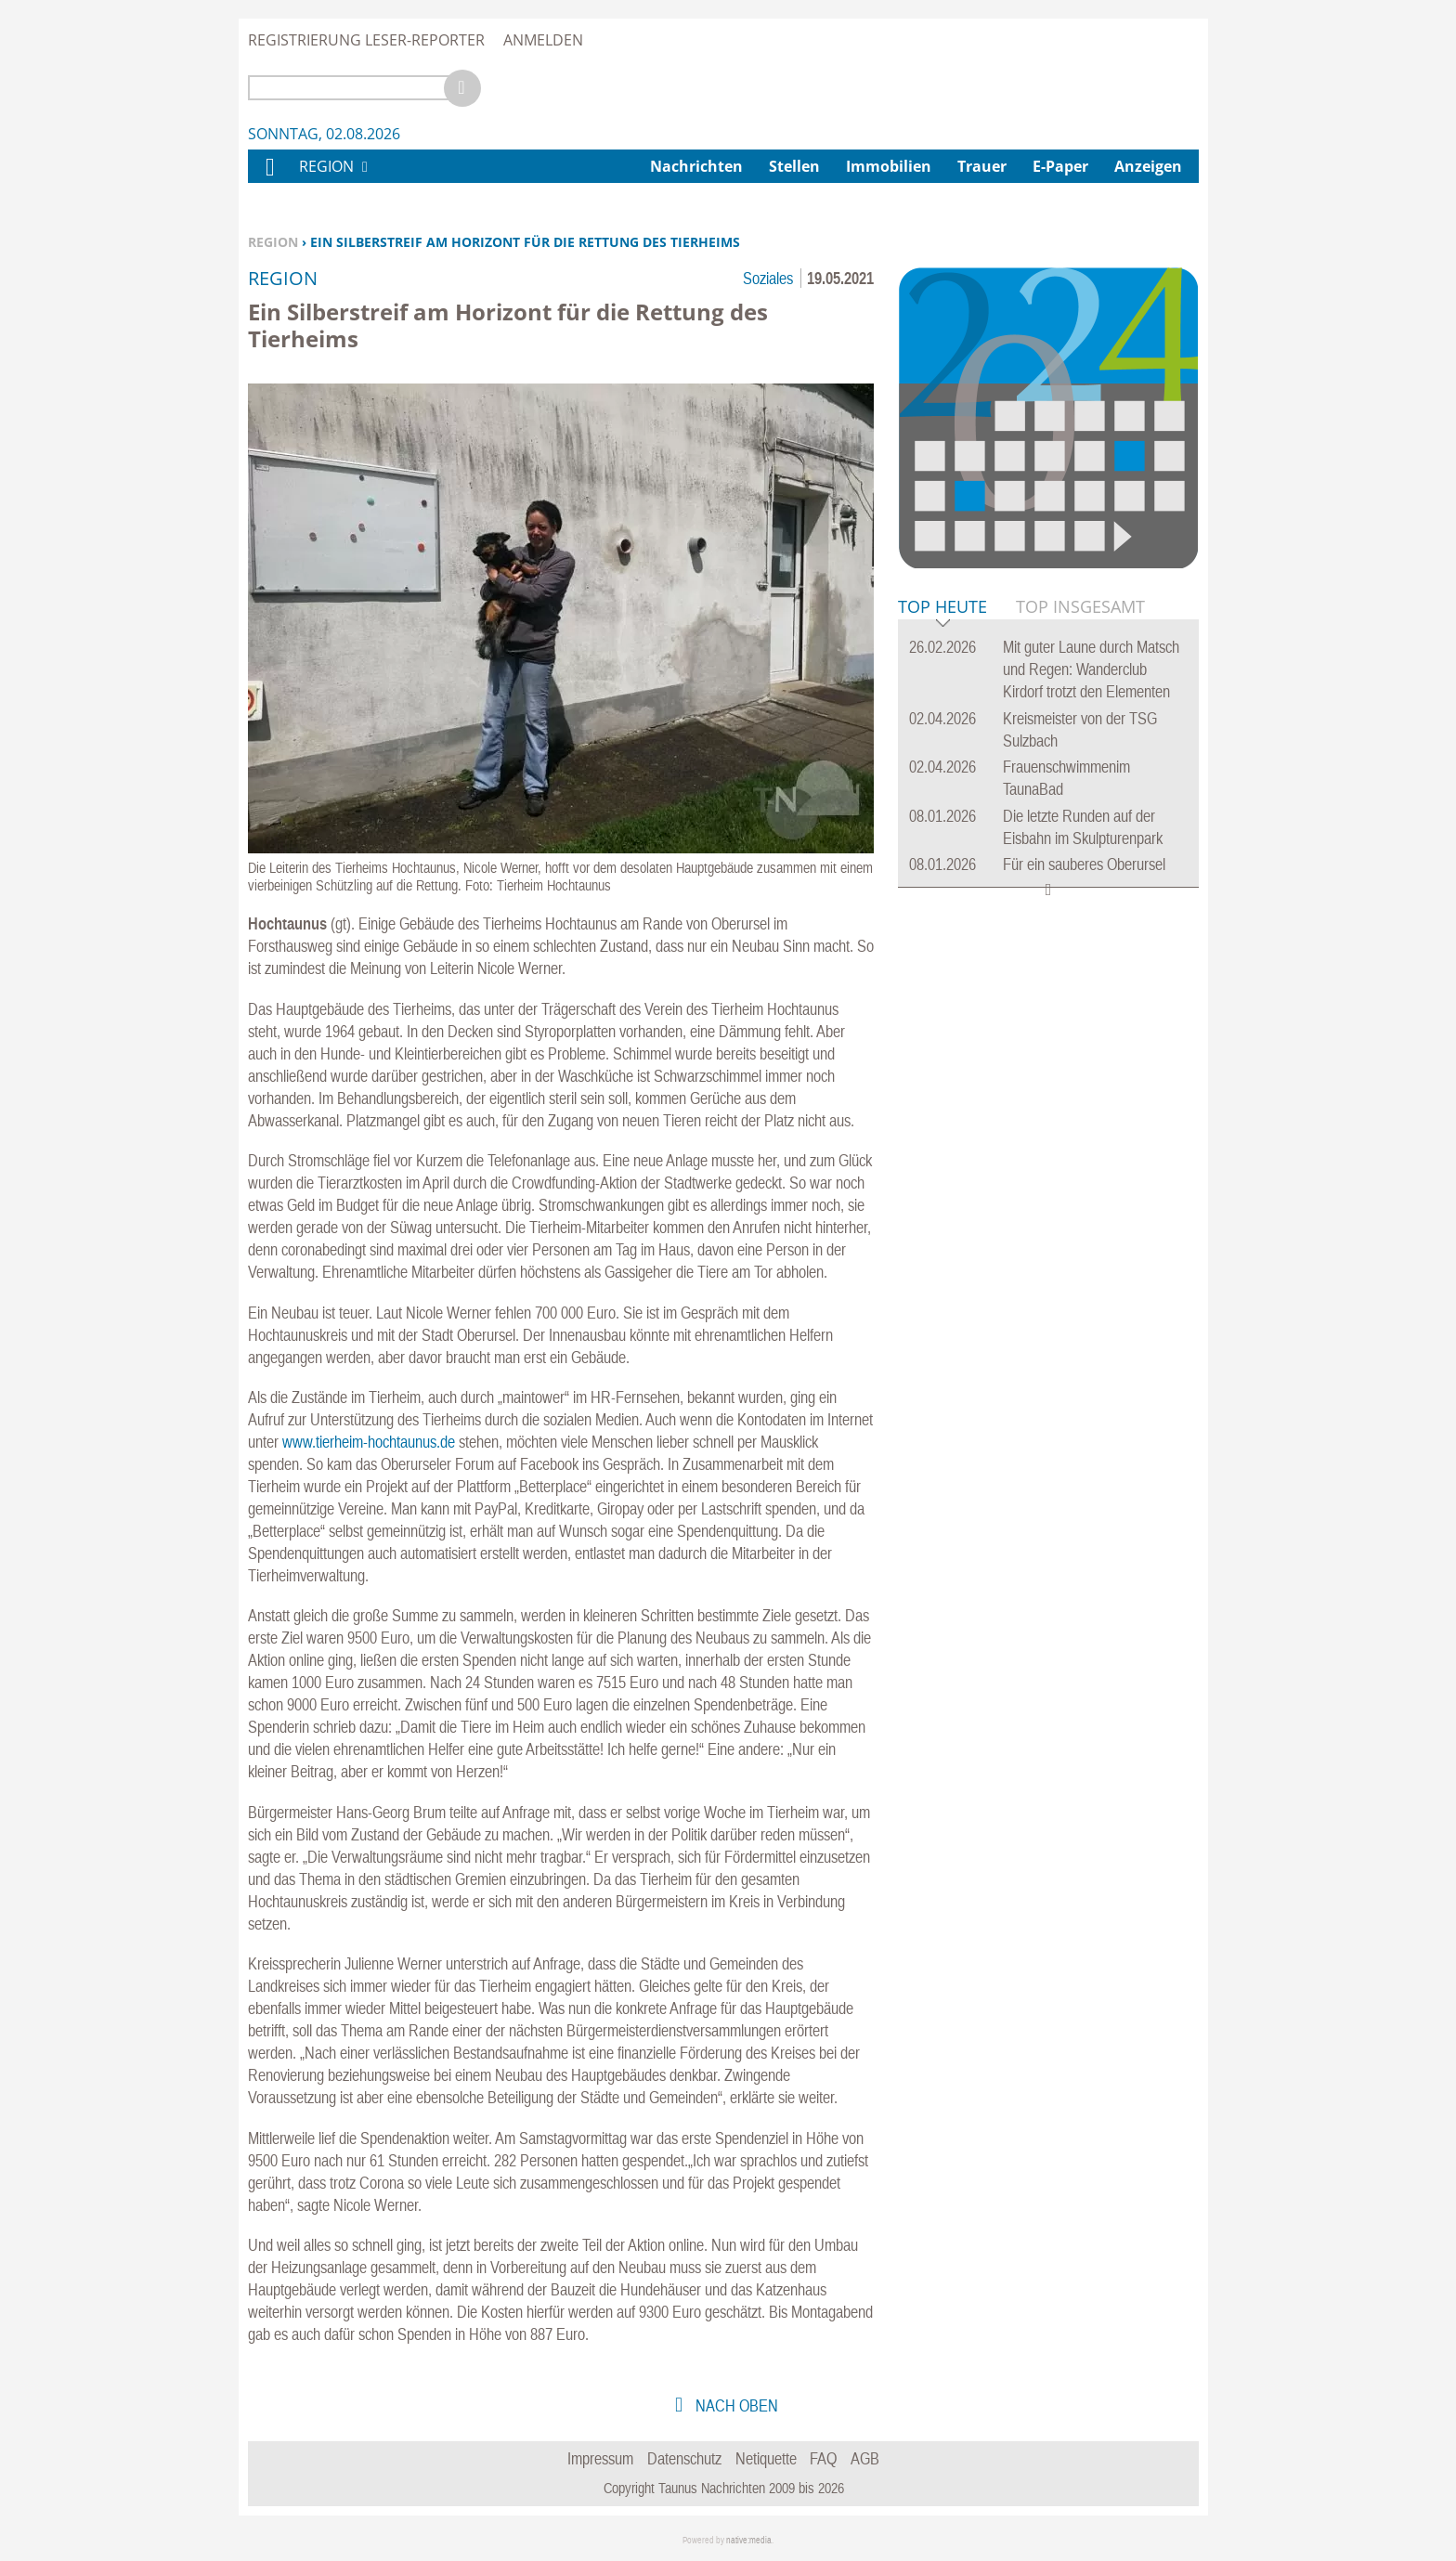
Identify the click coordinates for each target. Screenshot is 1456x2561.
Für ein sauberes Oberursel (1084, 864)
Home (269, 179)
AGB (865, 2458)
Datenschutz (684, 2458)
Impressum (600, 2458)
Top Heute (942, 608)
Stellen (794, 166)
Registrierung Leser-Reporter (366, 40)
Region (273, 242)
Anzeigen (1148, 166)
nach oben (735, 2405)
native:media (749, 2540)
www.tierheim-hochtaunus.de (368, 1441)
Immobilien (888, 166)
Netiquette (766, 2458)
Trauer (982, 166)
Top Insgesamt (1080, 606)
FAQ (823, 2458)
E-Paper (1060, 166)
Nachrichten (696, 166)
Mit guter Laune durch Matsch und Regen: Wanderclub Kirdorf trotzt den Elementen (1091, 669)
